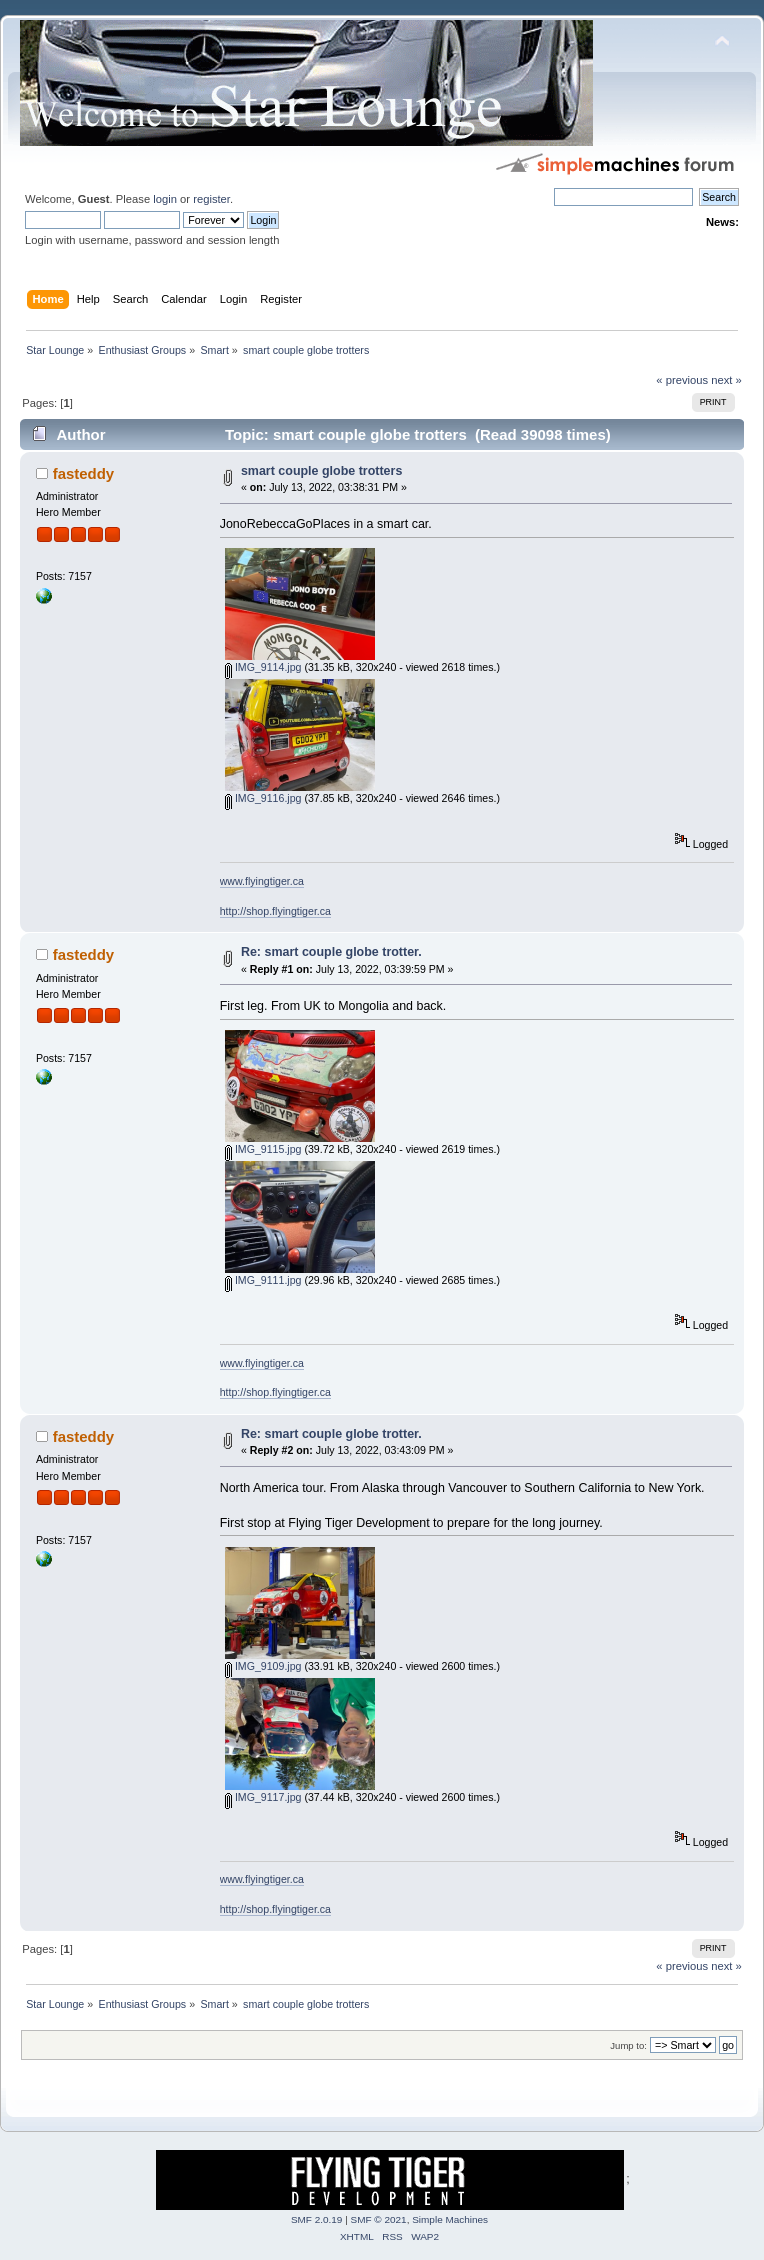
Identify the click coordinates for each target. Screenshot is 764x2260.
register (211, 199)
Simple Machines (450, 2219)
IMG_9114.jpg (263, 667)
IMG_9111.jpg (263, 1280)
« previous (682, 380)
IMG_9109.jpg (263, 1666)
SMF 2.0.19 (317, 2219)
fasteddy (84, 473)
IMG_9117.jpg (263, 1797)
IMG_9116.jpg (263, 798)
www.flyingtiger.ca (262, 881)
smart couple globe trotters (321, 471)
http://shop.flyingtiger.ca (275, 911)
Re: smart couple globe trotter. (331, 952)
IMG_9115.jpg (263, 1149)
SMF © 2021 (379, 2219)
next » (726, 380)
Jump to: (628, 2045)
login (165, 199)
